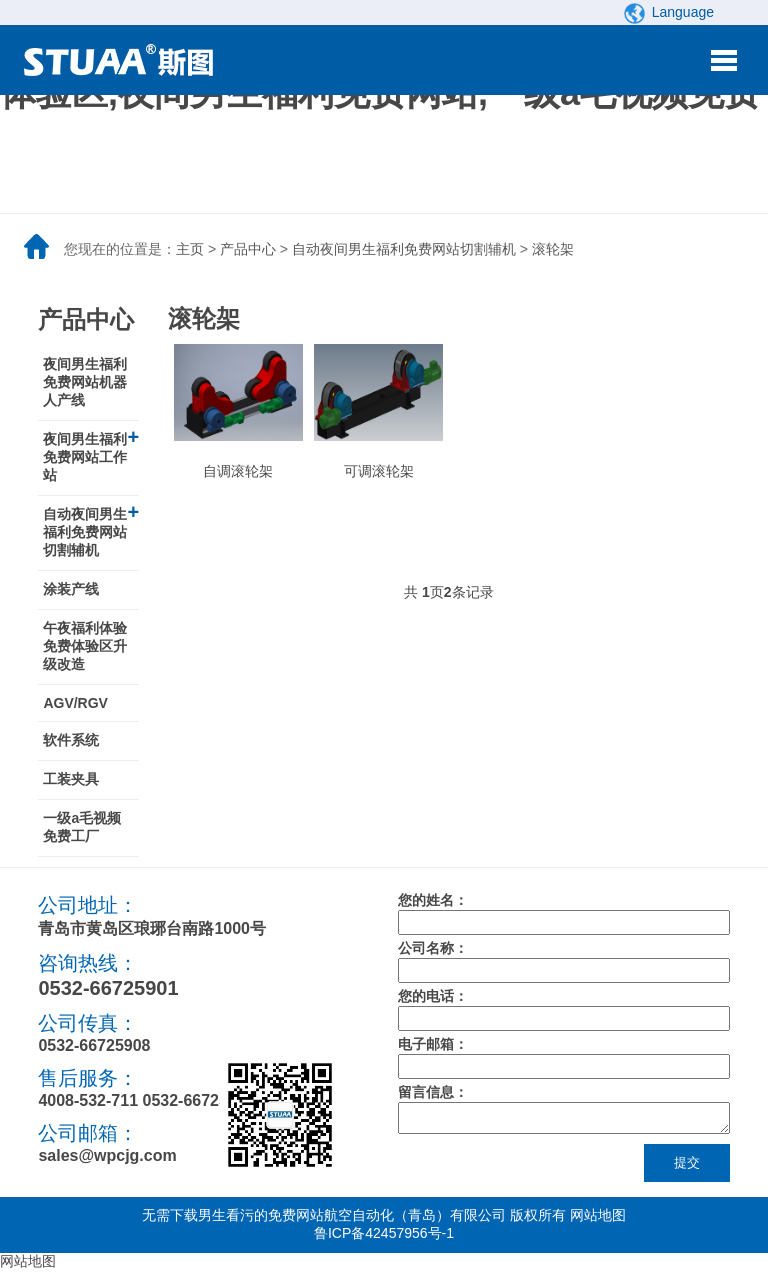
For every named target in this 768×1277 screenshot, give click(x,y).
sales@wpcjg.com (107, 1155)
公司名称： (433, 948)
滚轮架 (553, 249)
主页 (190, 249)
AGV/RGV (75, 703)
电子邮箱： (433, 1044)
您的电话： (433, 996)
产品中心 (248, 249)
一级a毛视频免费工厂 (82, 827)
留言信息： (433, 1092)
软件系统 (71, 740)
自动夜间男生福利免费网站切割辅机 (404, 249)
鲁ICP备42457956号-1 (384, 1239)
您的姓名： (433, 900)
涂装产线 (71, 589)
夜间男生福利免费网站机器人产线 (85, 382)
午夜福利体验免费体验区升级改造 (85, 646)
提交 (687, 1168)
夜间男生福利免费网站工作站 (85, 457)
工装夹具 (71, 779)
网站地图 (598, 1221)
